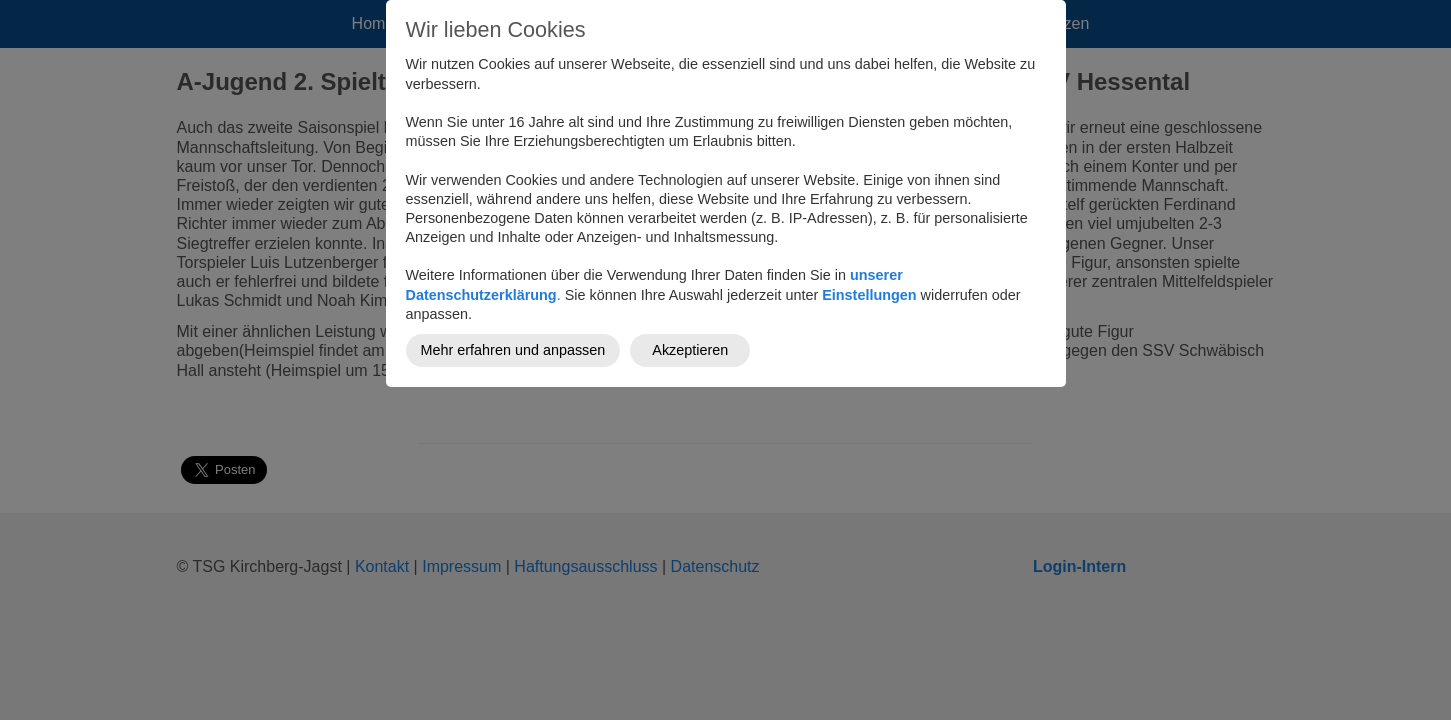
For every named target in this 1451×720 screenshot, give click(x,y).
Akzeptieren (690, 350)
